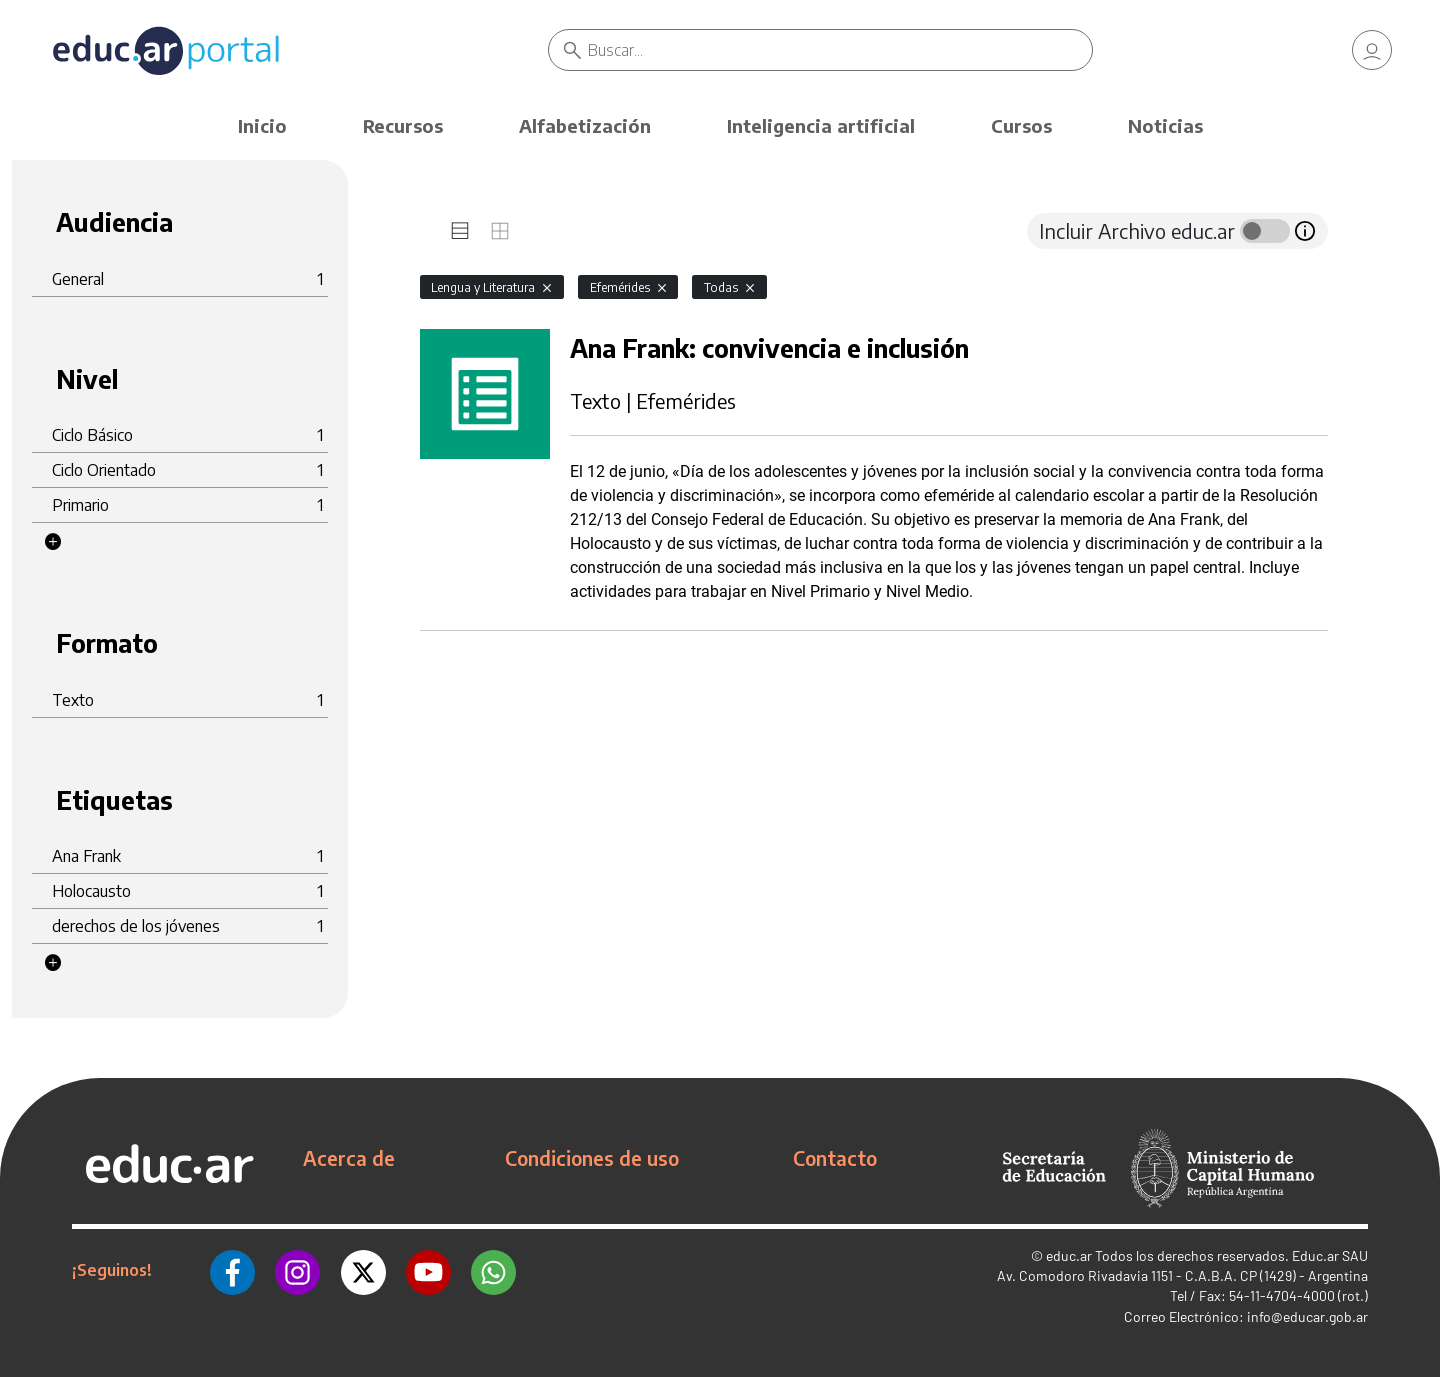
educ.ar (1069, 1255)
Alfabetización (585, 125)
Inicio (262, 125)
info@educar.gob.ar (1307, 1316)
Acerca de (349, 1158)
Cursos (1021, 125)
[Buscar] (840, 50)
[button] (53, 542)
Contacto (835, 1158)
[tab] (460, 231)
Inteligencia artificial (821, 125)
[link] (1372, 50)
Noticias (1165, 125)
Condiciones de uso (592, 1158)
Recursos (403, 125)
